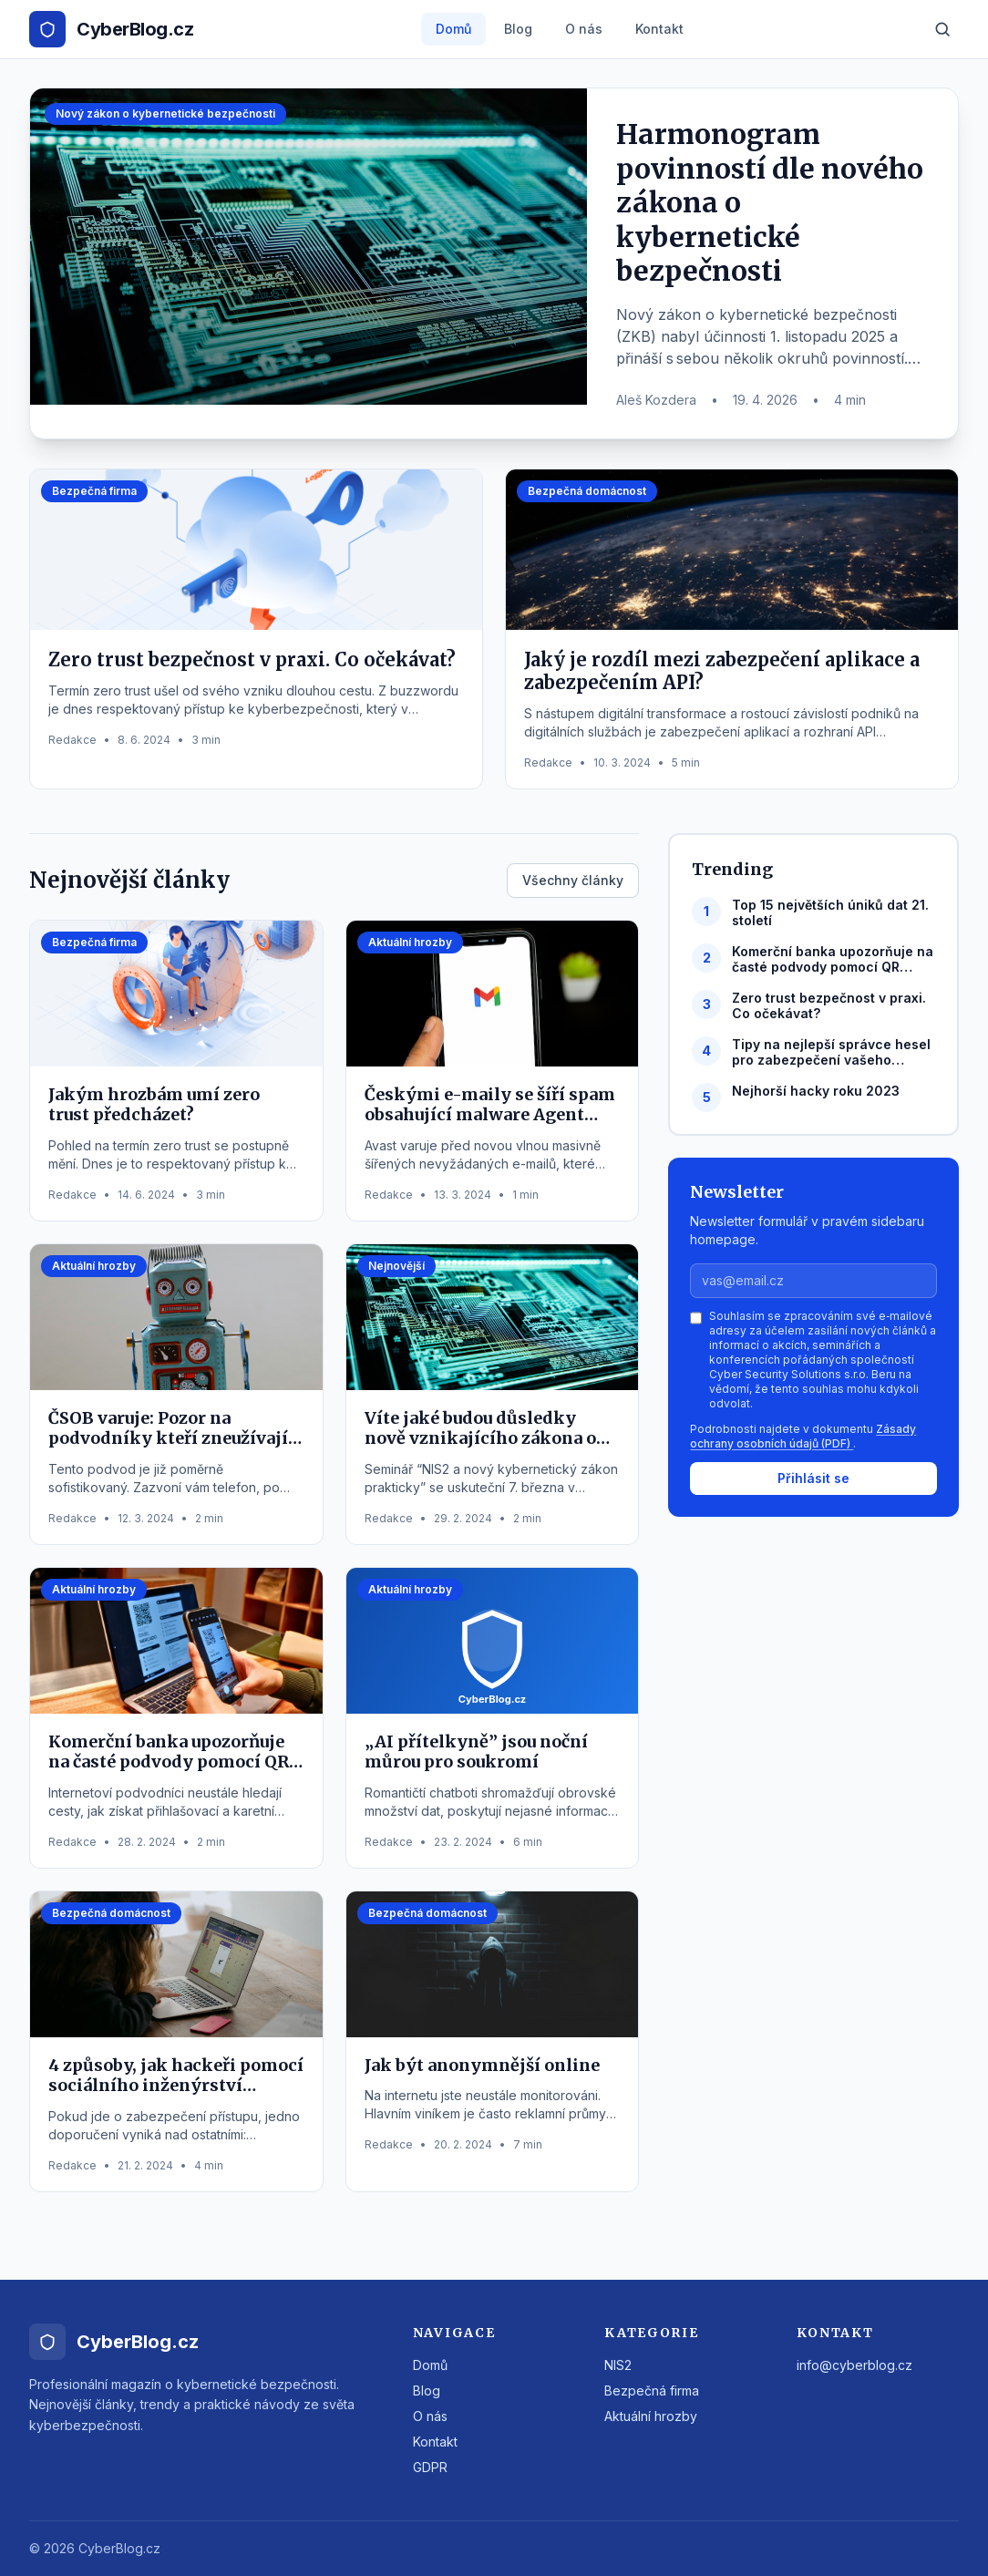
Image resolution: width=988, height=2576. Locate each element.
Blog (518, 28)
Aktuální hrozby (650, 2416)
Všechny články (572, 880)
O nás (583, 28)
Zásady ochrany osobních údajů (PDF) (803, 1436)
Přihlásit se (813, 1478)
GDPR (430, 2467)
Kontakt (659, 28)
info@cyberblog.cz (854, 2365)
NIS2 (618, 2365)
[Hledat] (942, 29)
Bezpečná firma (651, 2390)
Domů (453, 28)
